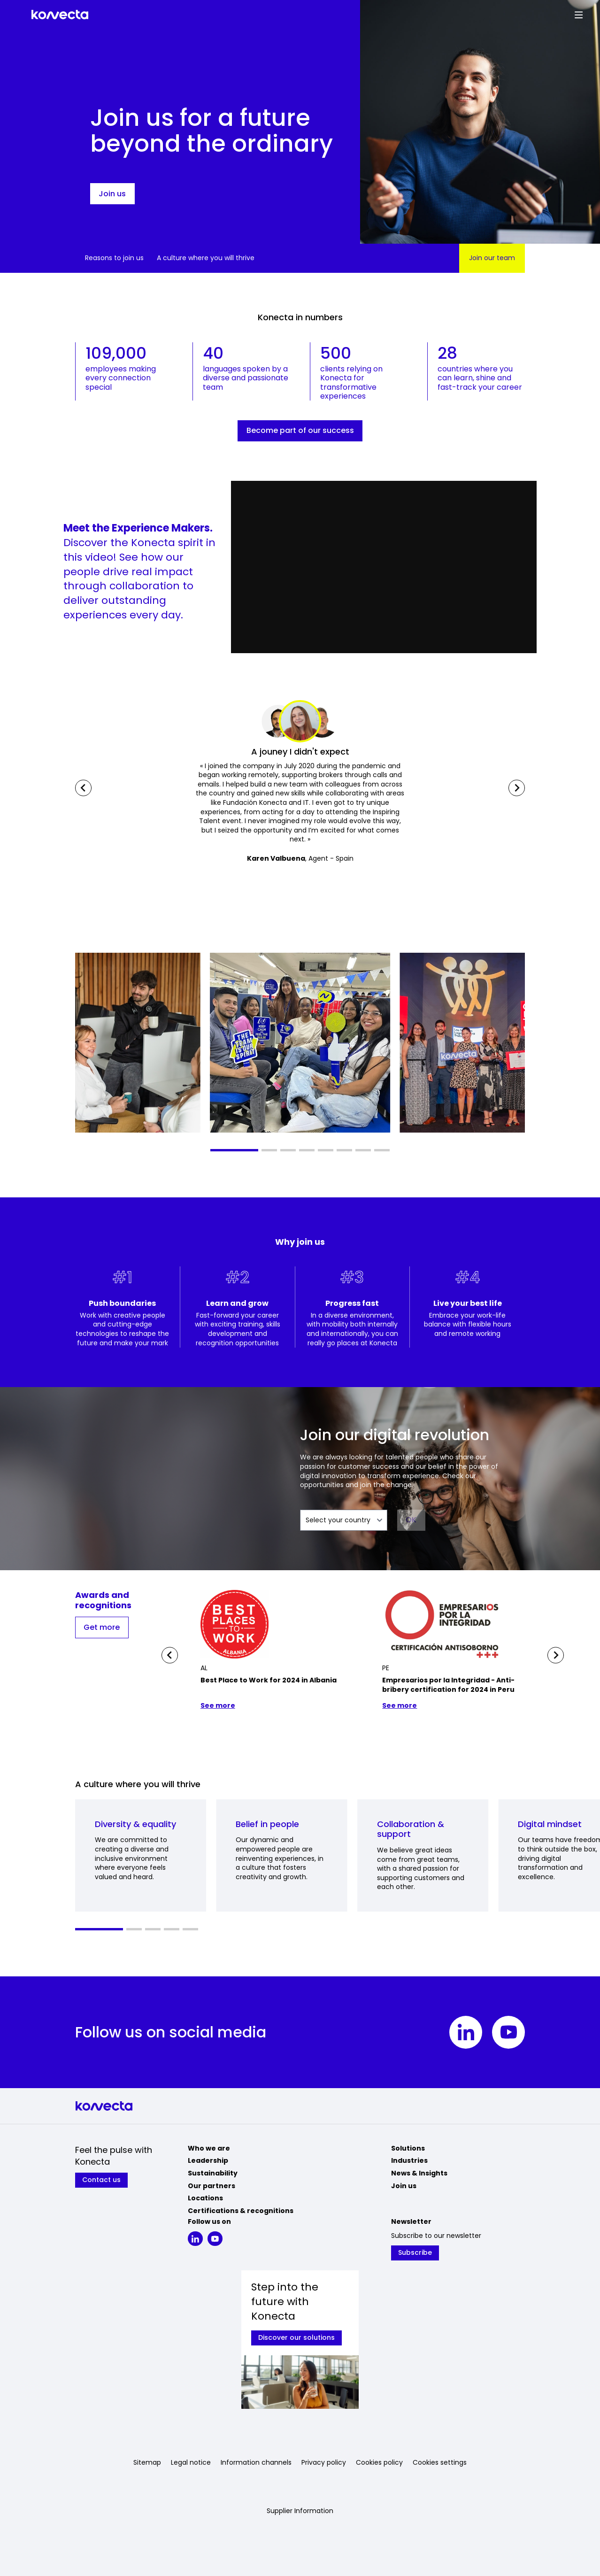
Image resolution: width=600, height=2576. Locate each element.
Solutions (408, 2148)
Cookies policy (379, 2462)
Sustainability (213, 2173)
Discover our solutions (296, 2337)
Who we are (209, 2148)
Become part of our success (300, 430)
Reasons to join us (114, 257)
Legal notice (191, 2462)
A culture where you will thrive (205, 257)
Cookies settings (440, 2462)
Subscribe (415, 2252)
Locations (205, 2198)
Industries (409, 2160)
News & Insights (419, 2173)
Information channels (256, 2462)
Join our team (492, 257)
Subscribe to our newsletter (436, 2235)
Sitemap (147, 2462)
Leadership (208, 2160)
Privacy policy (323, 2462)
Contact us (101, 2179)
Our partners (211, 2185)
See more (217, 1705)
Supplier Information (300, 2511)
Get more (102, 1627)
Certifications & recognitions (240, 2210)
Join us (112, 193)
